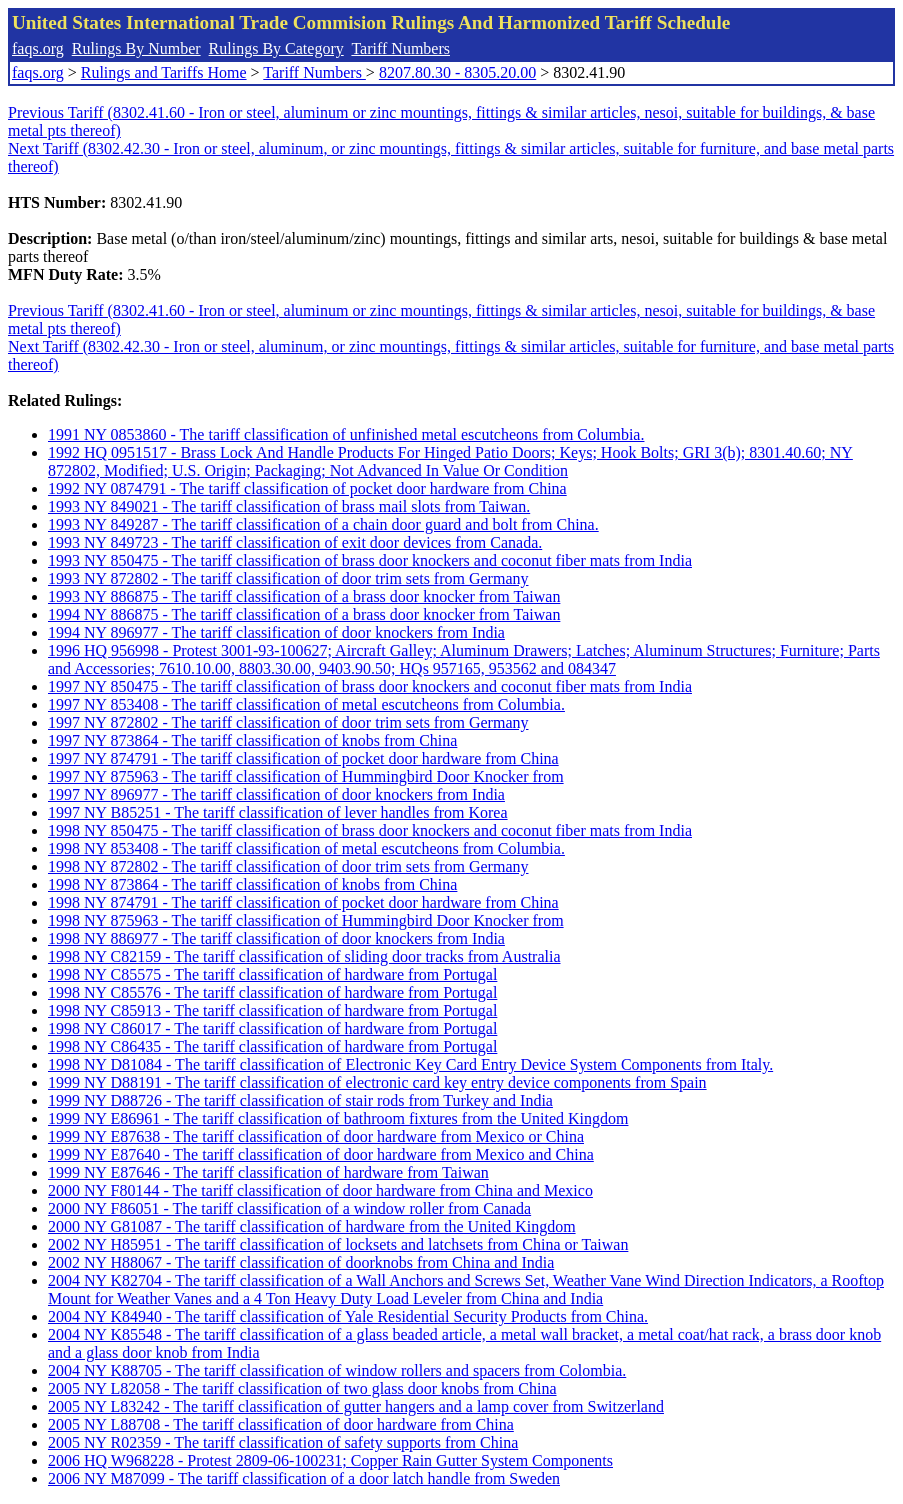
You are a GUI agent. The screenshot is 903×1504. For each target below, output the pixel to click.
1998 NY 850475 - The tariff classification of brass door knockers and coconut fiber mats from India (370, 830)
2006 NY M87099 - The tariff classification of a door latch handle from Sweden (304, 1478)
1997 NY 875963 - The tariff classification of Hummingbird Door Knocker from (306, 776)
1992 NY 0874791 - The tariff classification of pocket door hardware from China (307, 488)
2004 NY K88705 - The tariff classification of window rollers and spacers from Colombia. (337, 1370)
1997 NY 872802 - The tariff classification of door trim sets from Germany (288, 722)
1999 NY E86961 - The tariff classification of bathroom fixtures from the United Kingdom (338, 1118)
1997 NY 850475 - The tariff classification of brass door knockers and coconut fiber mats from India (370, 686)
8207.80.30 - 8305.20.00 (457, 72)
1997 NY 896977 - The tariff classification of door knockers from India (276, 794)
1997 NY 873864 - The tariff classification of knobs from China (252, 740)
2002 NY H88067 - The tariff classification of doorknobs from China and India (301, 1262)
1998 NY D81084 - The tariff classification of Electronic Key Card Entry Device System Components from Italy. (410, 1064)
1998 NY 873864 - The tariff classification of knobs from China (252, 884)
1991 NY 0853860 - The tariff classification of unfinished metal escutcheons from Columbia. (346, 434)
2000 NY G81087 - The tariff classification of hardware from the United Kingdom (312, 1226)
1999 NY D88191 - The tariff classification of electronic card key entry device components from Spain (377, 1082)
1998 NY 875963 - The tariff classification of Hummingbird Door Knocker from (306, 920)
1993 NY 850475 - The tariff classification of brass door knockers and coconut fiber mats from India (370, 560)
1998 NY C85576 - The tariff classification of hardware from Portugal (272, 992)
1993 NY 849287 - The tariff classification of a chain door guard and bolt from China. (323, 524)
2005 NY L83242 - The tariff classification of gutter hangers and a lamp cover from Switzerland (356, 1406)
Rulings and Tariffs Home (164, 72)
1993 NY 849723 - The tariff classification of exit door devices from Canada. (295, 542)
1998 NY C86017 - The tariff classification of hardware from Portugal (272, 1028)
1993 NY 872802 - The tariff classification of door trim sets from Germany (288, 578)
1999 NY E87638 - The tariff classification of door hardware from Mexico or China (316, 1136)
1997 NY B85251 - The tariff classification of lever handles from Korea (278, 812)
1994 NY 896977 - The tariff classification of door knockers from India (276, 632)
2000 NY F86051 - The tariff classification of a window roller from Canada (289, 1208)
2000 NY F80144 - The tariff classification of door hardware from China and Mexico (320, 1190)
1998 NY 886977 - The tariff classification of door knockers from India (276, 938)
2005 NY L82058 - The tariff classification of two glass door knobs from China (302, 1388)
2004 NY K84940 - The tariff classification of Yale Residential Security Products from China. (348, 1316)
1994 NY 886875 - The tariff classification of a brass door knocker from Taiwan (304, 614)
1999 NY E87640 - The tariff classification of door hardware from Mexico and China (321, 1154)
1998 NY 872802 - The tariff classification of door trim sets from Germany (288, 866)
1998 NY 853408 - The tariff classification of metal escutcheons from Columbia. (306, 848)
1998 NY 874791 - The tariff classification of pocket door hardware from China (303, 902)
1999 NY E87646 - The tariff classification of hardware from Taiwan (268, 1172)
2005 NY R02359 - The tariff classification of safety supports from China (283, 1442)
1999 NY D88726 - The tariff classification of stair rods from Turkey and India (300, 1100)
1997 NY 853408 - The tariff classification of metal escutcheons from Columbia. (306, 704)
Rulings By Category (276, 48)
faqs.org (38, 48)
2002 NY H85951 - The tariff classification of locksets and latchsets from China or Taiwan (338, 1244)
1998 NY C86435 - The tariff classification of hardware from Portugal (272, 1046)
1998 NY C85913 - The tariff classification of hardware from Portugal (272, 1010)
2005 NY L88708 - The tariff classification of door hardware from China (281, 1424)
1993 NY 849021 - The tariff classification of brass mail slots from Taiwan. (289, 506)
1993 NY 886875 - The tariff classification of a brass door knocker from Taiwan (304, 596)
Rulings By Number (136, 48)
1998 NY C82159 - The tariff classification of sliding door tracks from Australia (304, 956)
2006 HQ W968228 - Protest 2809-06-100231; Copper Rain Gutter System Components (330, 1460)
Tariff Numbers (400, 48)
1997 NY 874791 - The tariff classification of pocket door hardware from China (303, 758)
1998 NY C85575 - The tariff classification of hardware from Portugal (272, 974)
